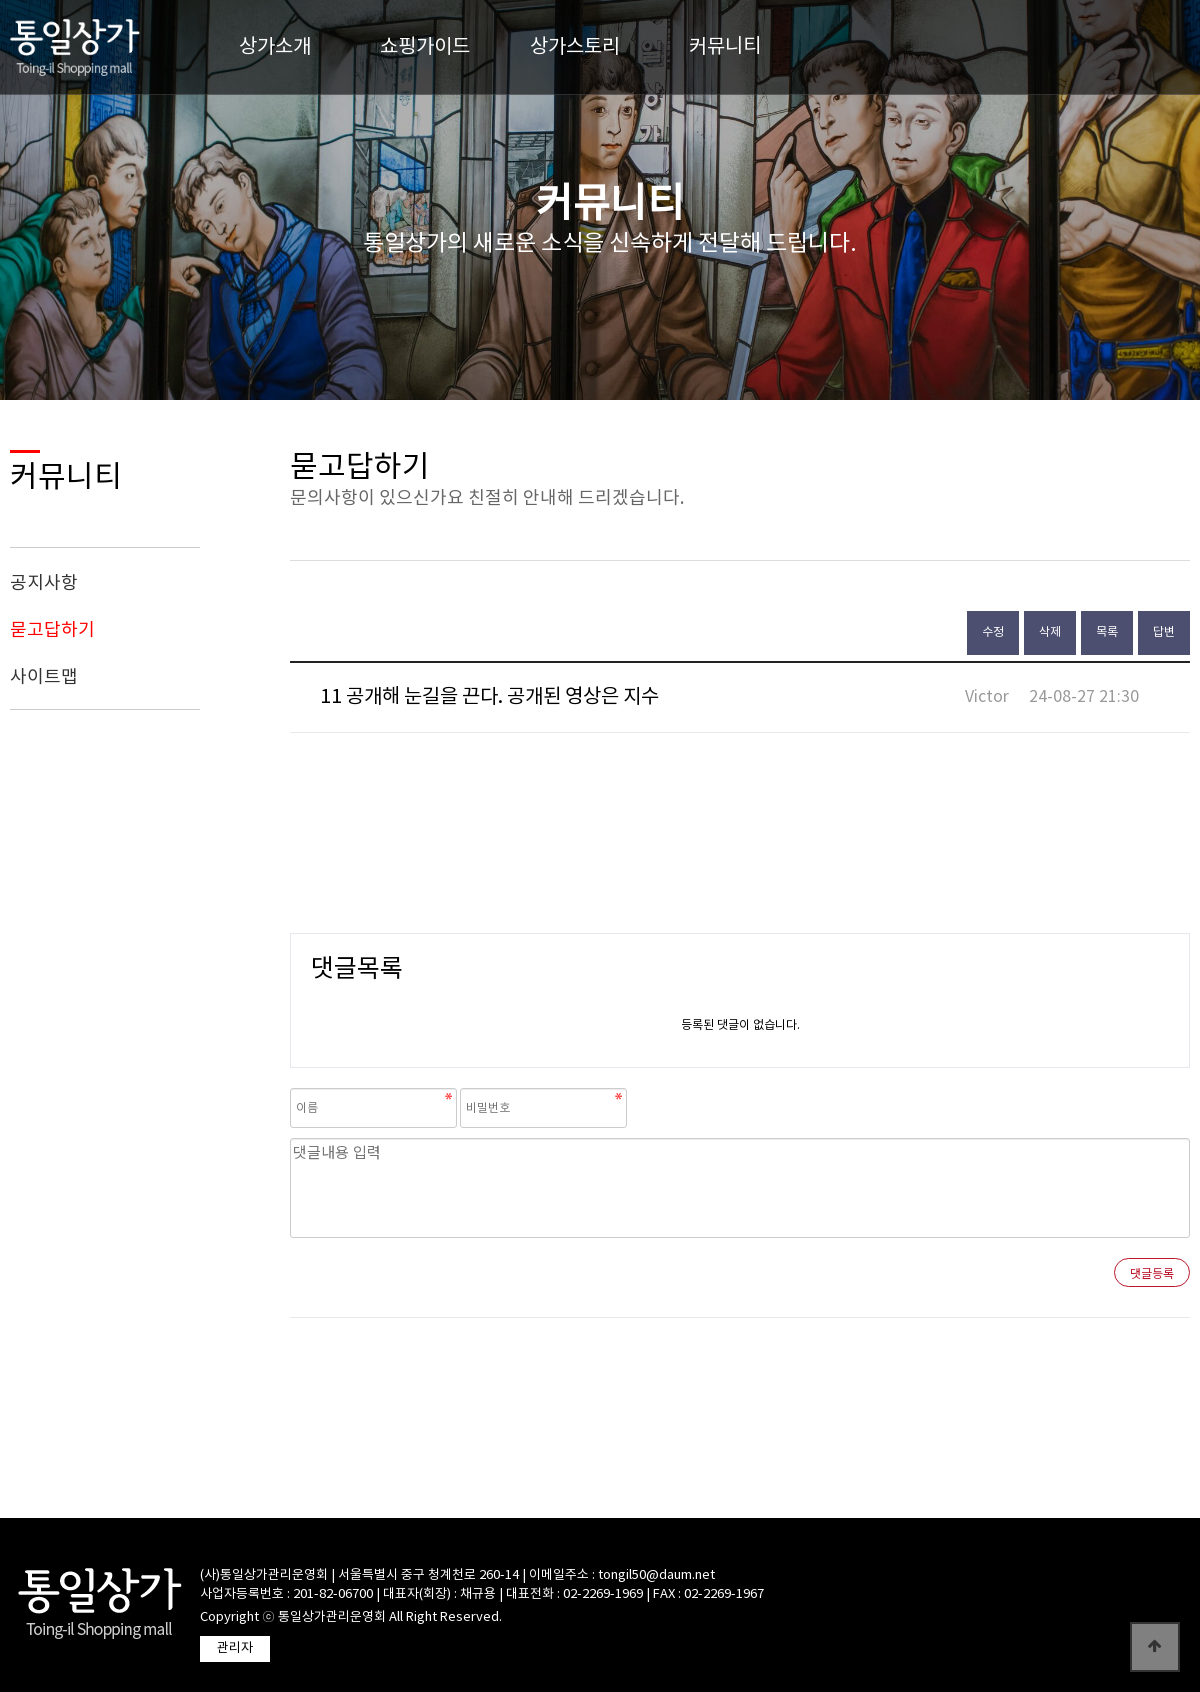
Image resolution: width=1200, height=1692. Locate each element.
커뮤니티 (725, 47)
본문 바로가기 (0, 0)
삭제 (1050, 632)
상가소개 (275, 47)
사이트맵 (44, 677)
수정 (993, 632)
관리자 (235, 1648)
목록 (1107, 632)
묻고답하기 (52, 630)
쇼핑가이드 (425, 47)
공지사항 (44, 583)
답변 (1164, 632)
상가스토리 (575, 47)
